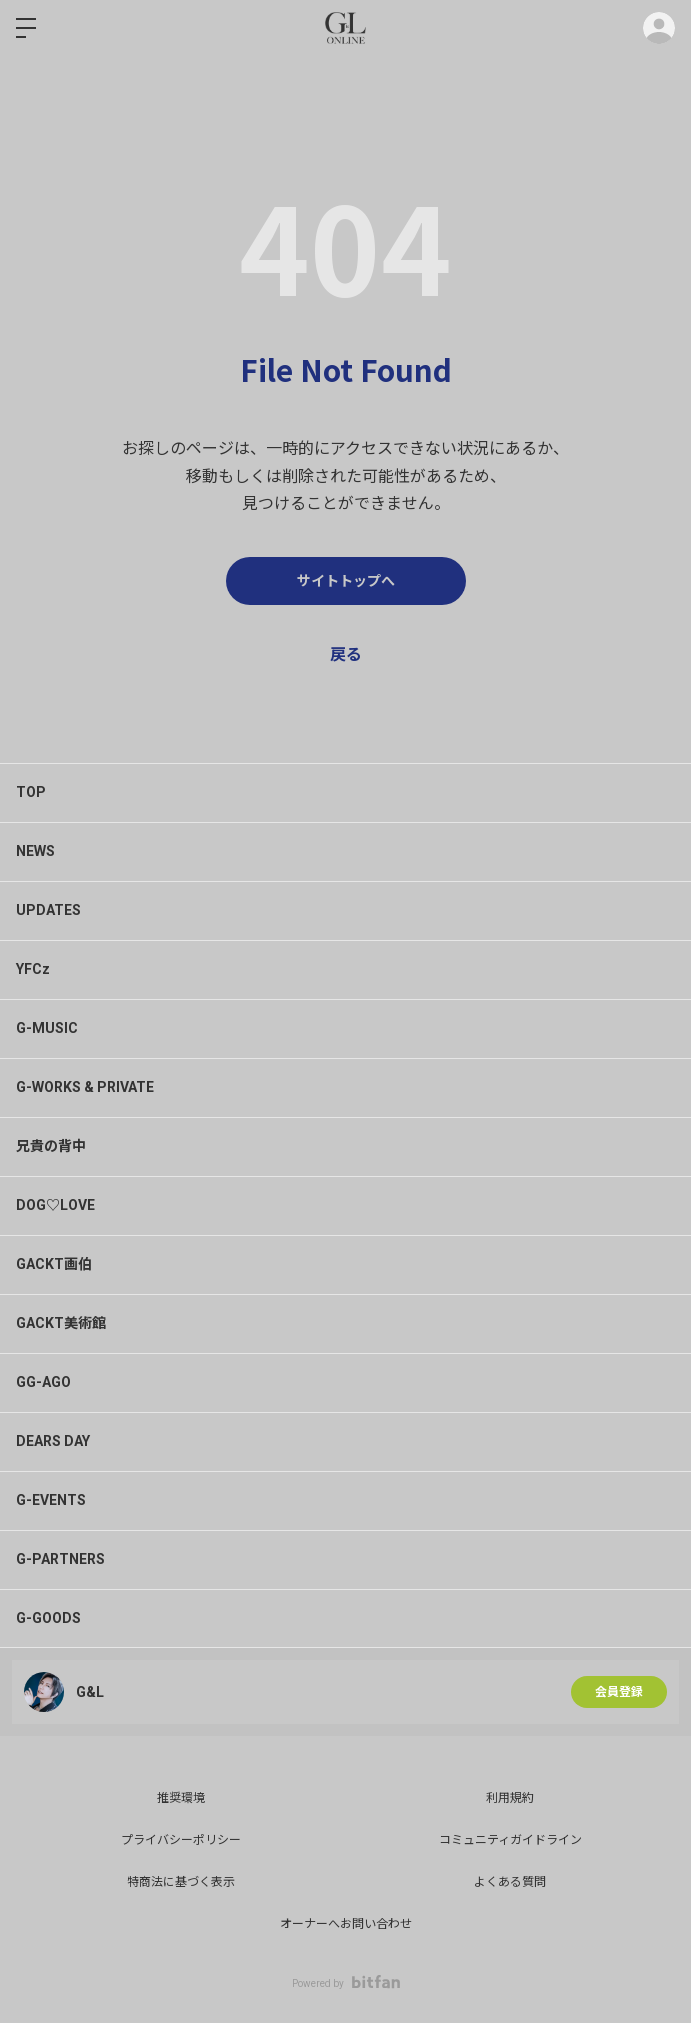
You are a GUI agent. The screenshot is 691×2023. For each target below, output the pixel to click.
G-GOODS (48, 1618)
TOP (31, 792)
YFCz (33, 969)
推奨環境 (181, 1798)
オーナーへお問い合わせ (346, 1924)
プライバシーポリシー (181, 1840)
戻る (346, 654)
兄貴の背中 (51, 1146)
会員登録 (619, 1692)
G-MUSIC (47, 1028)
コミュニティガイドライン (510, 1840)
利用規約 (510, 1798)
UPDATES (48, 910)
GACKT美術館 (61, 1323)
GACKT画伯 (54, 1264)
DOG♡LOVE (55, 1205)
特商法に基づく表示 (181, 1882)
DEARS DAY (53, 1441)
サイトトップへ (346, 581)
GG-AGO (43, 1382)
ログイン (659, 28)
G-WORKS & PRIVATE (85, 1087)
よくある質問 (510, 1882)
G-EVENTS (51, 1500)
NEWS (35, 851)
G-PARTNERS (60, 1559)
